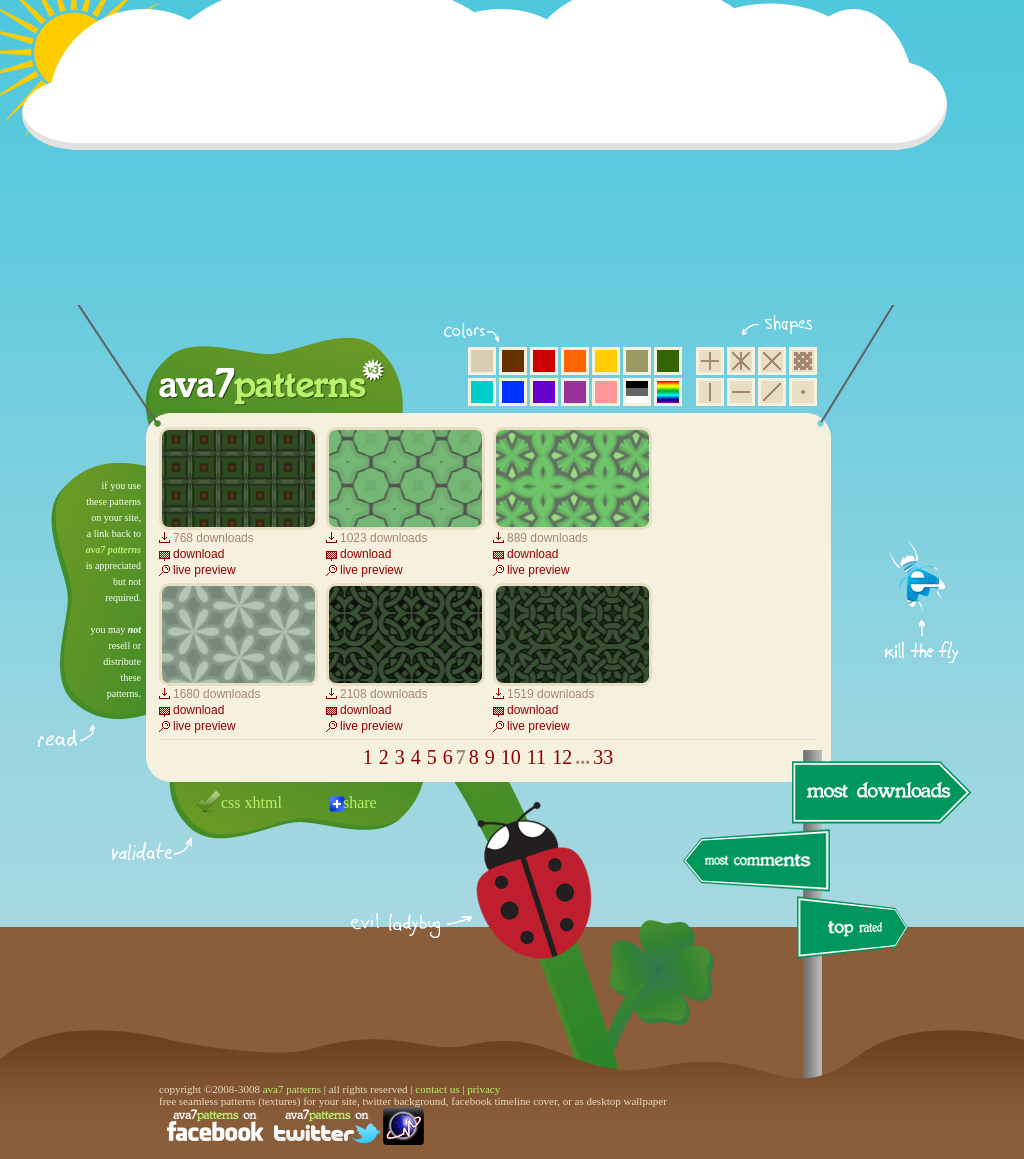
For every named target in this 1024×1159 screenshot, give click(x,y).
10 (511, 757)
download (198, 554)
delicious (514, 903)
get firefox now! (922, 470)
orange (575, 361)
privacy (483, 1089)
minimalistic (803, 392)
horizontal (741, 392)
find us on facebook (215, 1126)
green (668, 361)
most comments (757, 861)
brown (513, 361)
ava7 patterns (113, 549)
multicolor (668, 392)
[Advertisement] (491, 165)
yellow (606, 361)
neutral (637, 392)
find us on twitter (327, 1126)
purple (575, 392)
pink (606, 392)
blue (513, 392)
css (231, 802)
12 (562, 757)
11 (536, 757)
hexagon (741, 361)
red (544, 361)
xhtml (263, 802)
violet (544, 392)
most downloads (879, 792)
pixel (803, 361)
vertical (710, 392)
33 (603, 757)
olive (637, 361)
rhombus (772, 361)
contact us (437, 1089)
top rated (856, 930)
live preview (204, 570)
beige (482, 361)
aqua (482, 392)
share (360, 802)
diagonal (772, 392)
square (710, 361)
